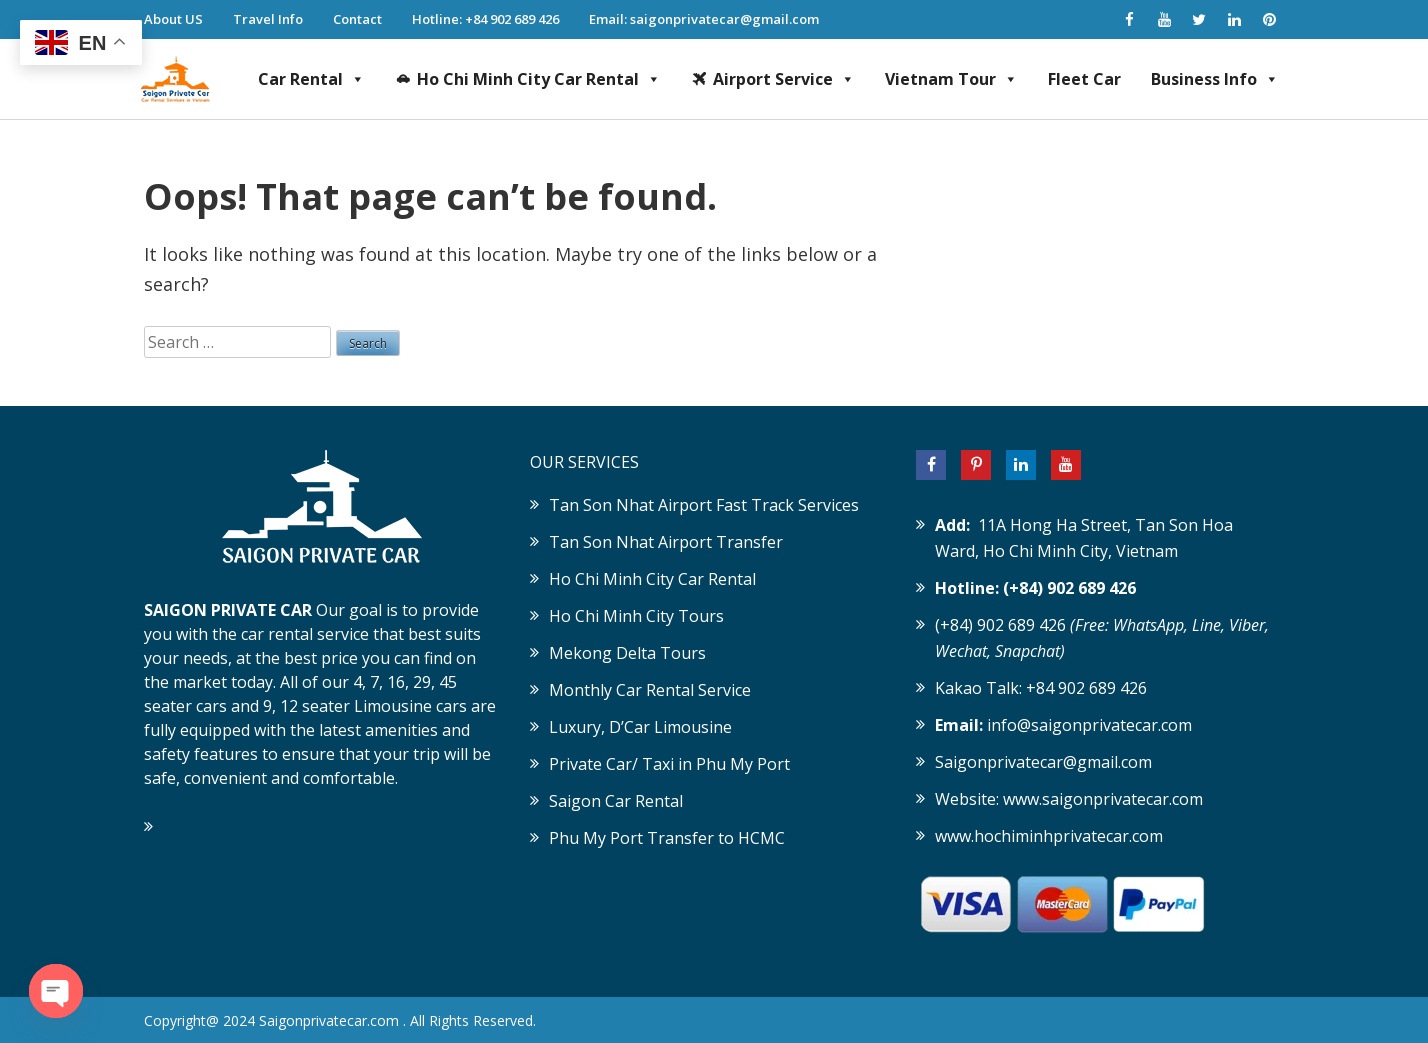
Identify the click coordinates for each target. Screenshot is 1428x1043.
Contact (357, 19)
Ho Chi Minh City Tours (636, 616)
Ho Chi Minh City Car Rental (539, 79)
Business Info (1215, 79)
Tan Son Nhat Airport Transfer (666, 542)
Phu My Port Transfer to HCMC (667, 838)
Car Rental (311, 79)
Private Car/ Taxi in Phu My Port (669, 764)
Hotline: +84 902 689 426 (485, 19)
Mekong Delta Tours (627, 653)
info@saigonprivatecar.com (1089, 725)
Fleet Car (1084, 79)
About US (173, 19)
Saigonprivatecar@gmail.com (1043, 762)
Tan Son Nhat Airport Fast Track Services (704, 505)
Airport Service (784, 79)
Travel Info (268, 19)
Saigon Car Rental (616, 801)
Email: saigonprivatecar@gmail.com (704, 19)
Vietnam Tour (951, 79)
